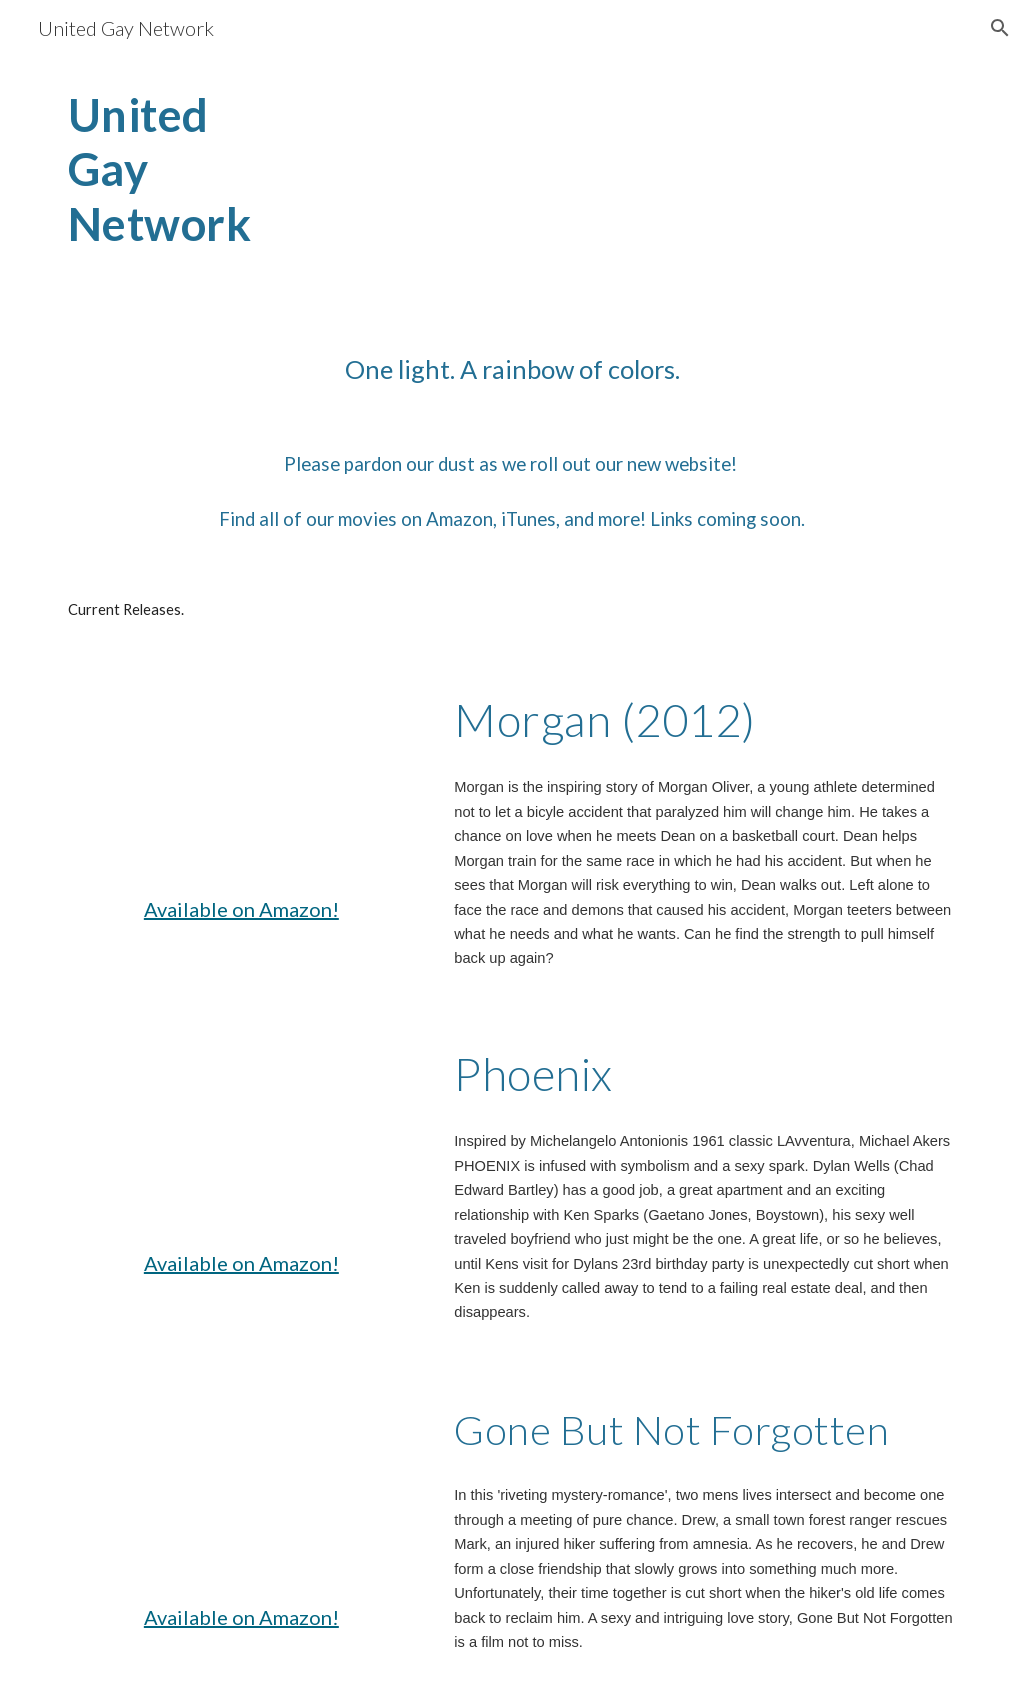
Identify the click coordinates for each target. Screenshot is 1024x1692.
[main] (203, 188)
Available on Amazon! (241, 909)
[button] (1000, 28)
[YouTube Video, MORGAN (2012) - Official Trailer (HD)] (241, 781)
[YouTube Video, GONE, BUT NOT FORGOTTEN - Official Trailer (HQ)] (241, 1489)
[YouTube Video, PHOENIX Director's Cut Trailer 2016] (241, 1135)
